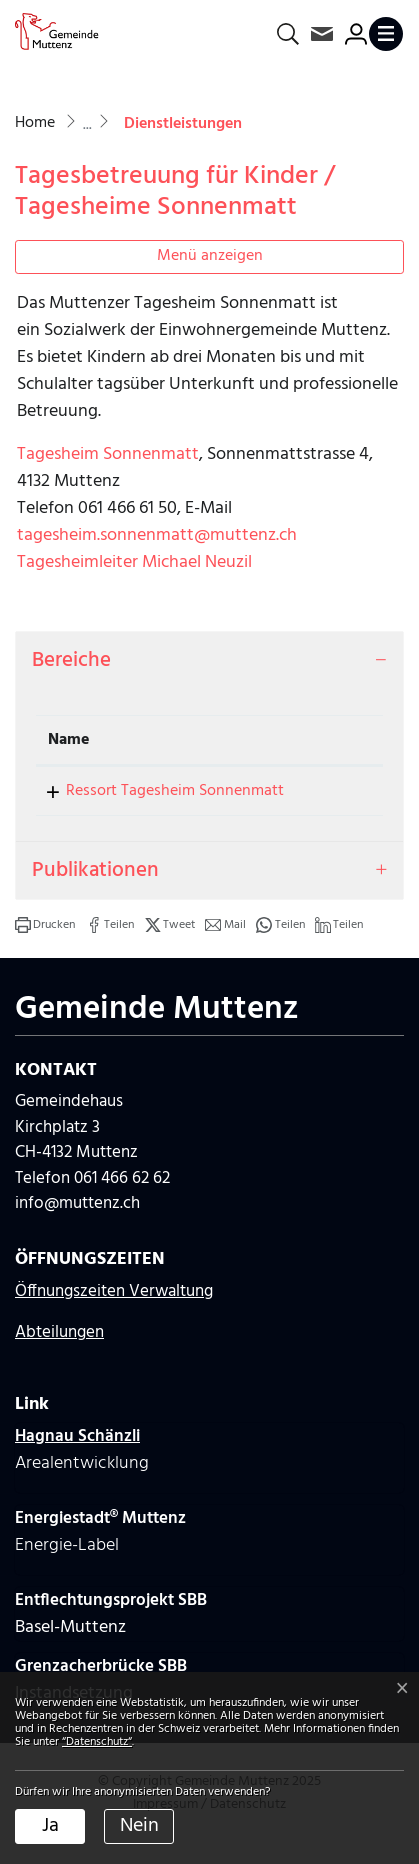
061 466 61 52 (327, 791)
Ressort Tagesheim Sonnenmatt (130, 803)
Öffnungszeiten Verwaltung (114, 1315)
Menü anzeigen (210, 256)
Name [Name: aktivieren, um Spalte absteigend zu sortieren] (69, 740)
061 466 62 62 (122, 1202)
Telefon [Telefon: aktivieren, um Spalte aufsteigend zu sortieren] (310, 740)
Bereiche (71, 660)
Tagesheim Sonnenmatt (108, 454)
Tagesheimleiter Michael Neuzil (134, 562)
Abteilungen (59, 1356)
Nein (139, 1826)
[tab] (209, 660)
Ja (50, 1826)
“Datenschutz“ (97, 1742)
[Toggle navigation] (386, 34)
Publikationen (95, 894)
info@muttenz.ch (77, 1227)
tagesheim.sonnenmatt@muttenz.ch (157, 535)
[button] (45, 949)
